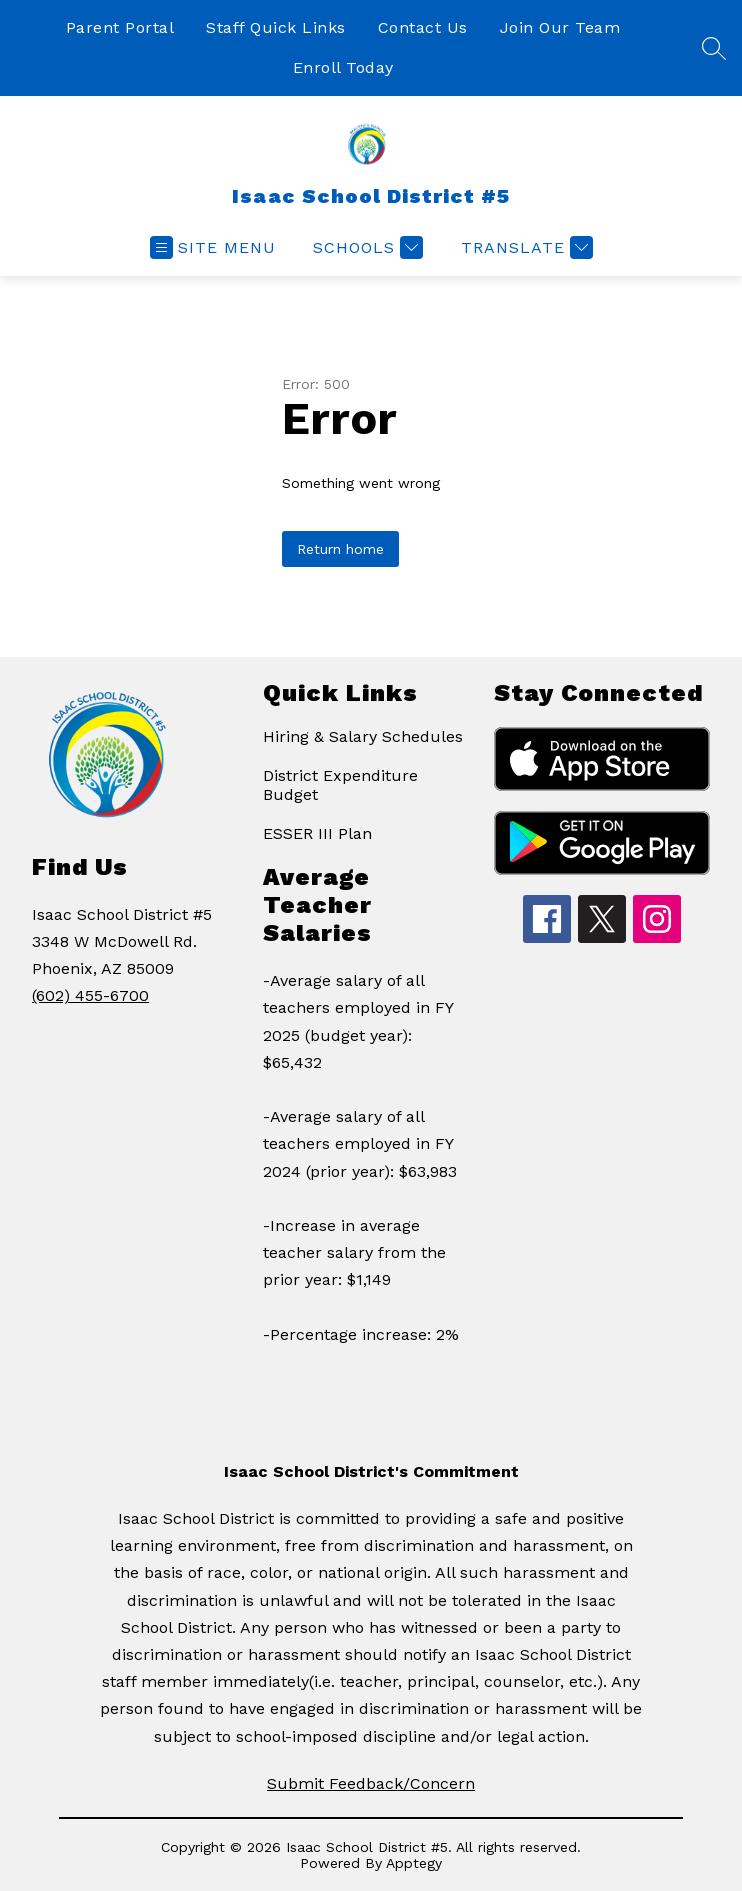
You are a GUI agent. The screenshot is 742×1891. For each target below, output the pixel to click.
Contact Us (423, 27)
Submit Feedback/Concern (371, 1783)
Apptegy (414, 1863)
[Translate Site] (524, 247)
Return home (340, 549)
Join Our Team (560, 27)
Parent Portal (120, 27)
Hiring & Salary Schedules (363, 736)
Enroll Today (343, 67)
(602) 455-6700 (90, 995)
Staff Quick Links (276, 27)
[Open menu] (213, 247)
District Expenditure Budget (340, 785)
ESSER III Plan (317, 833)
